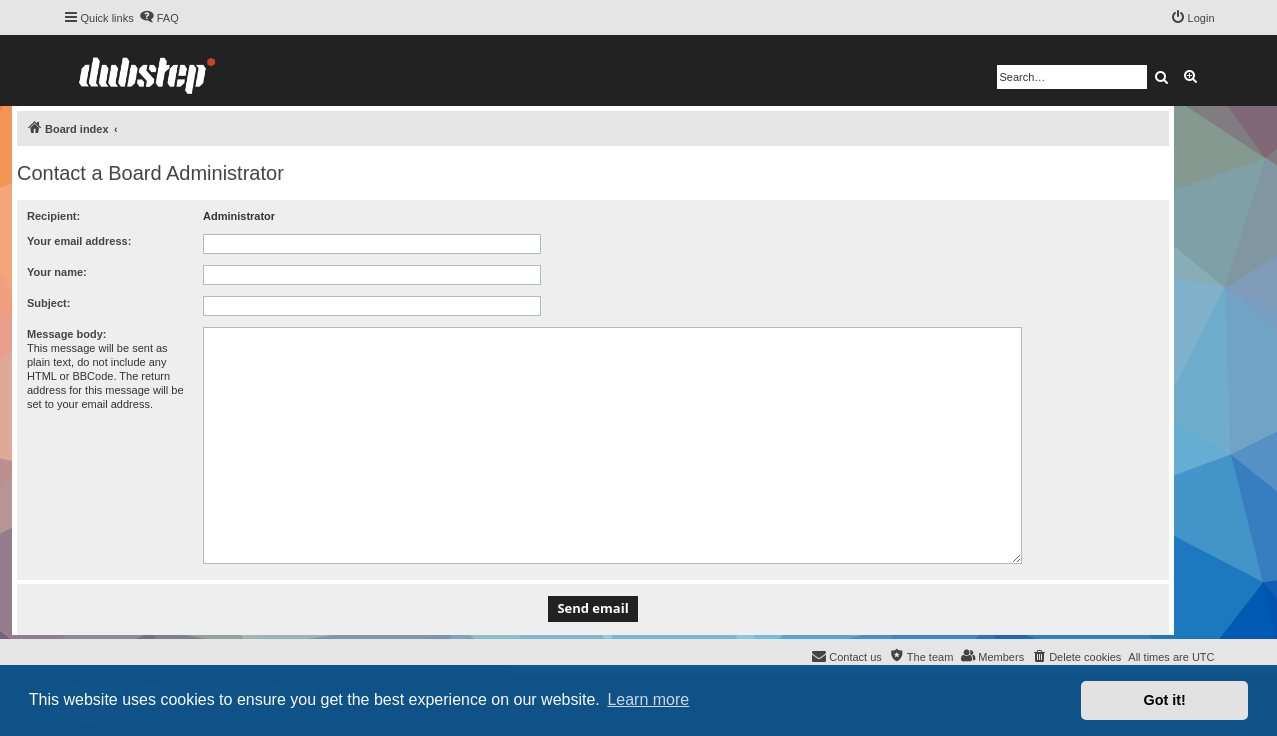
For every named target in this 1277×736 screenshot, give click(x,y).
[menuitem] (159, 18)
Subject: (48, 303)
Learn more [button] (648, 699)
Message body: (66, 334)
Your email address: (79, 241)
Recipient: (53, 216)
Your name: (57, 272)
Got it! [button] (1165, 700)
